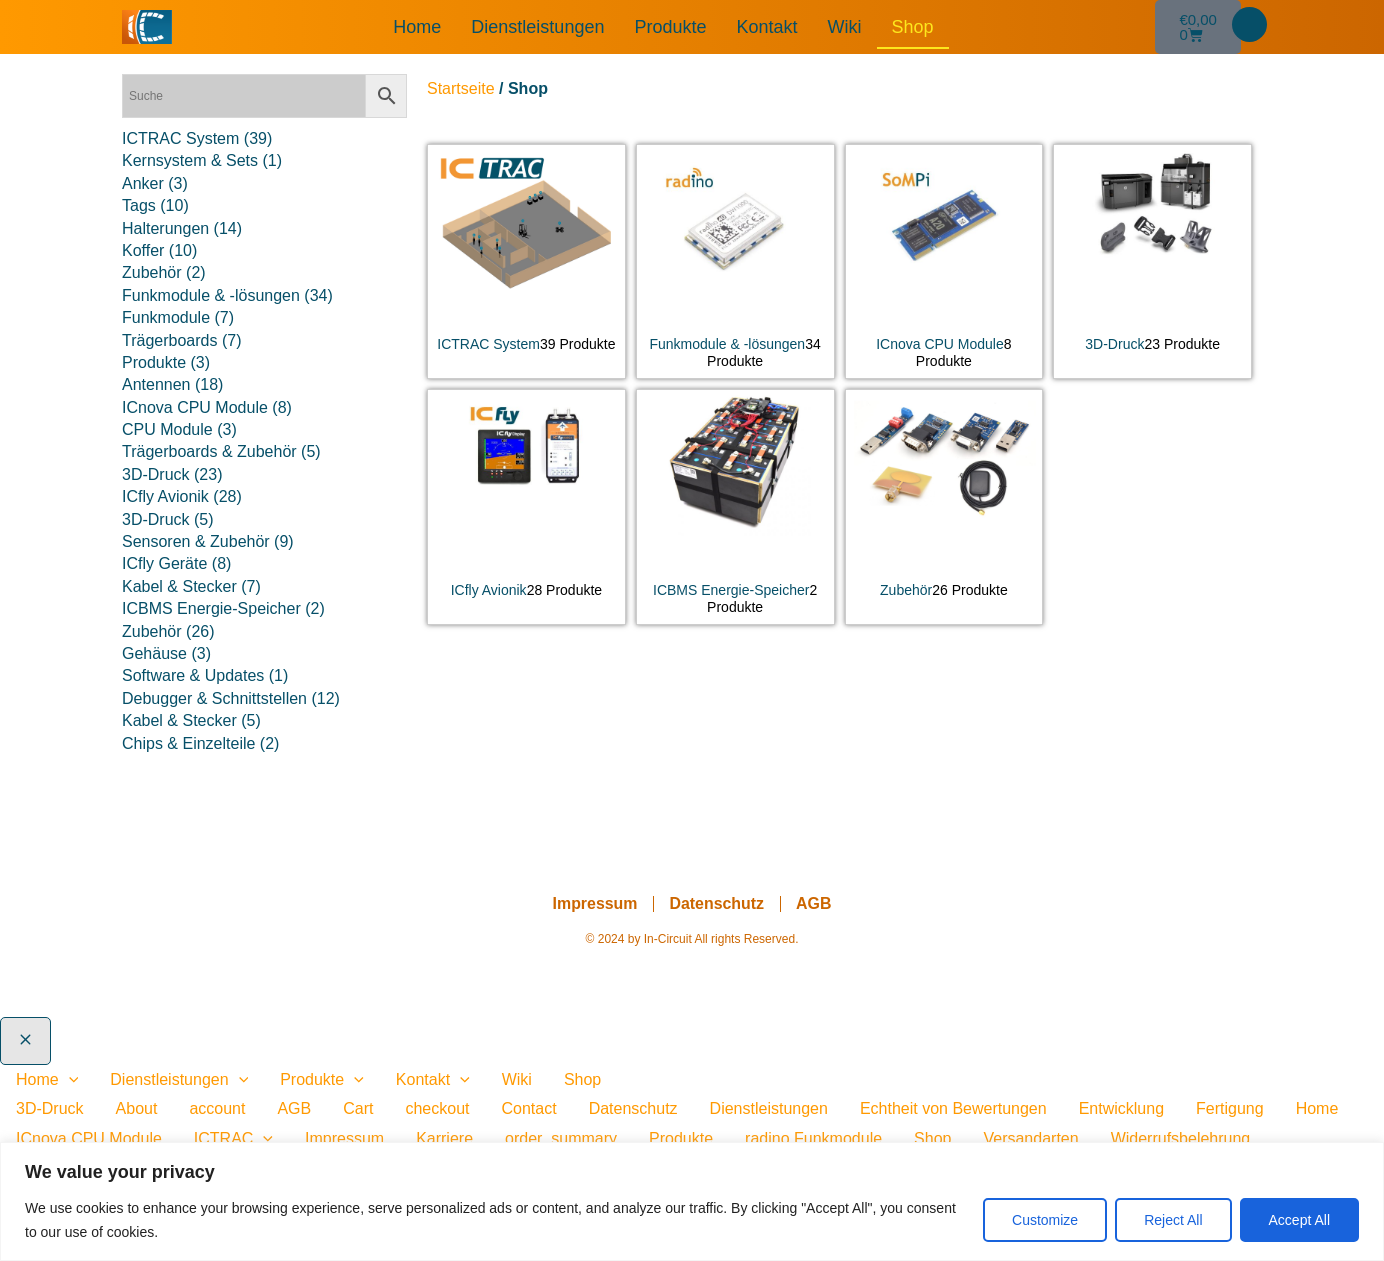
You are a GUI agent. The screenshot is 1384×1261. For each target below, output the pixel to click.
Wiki (845, 27)
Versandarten (1030, 1138)
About (137, 1108)
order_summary (561, 1138)
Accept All (1299, 1220)
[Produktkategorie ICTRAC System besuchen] (526, 253)
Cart (358, 1108)
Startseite (461, 88)
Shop (913, 27)
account (217, 1108)
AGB (814, 903)
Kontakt (766, 27)
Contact (529, 1108)
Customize (1045, 1220)
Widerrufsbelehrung (1181, 1138)
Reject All (1173, 1220)
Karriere (444, 1138)
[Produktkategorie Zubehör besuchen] (944, 498)
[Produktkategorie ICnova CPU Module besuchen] (944, 262)
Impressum (594, 903)
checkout (437, 1108)
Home (417, 27)
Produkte (670, 27)
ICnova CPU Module (89, 1138)
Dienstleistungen (537, 27)
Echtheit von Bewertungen (953, 1108)
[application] (69, 1079)
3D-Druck (50, 1108)
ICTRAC (233, 1138)
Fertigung (1230, 1108)
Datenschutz (716, 903)
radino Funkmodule (813, 1138)
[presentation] (263, 1138)
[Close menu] (25, 1041)
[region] (692, 1201)
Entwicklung (1121, 1108)
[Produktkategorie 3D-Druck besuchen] (1152, 253)
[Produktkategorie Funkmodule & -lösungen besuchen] (735, 262)
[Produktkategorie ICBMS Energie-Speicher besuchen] (735, 507)
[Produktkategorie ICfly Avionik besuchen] (526, 498)
